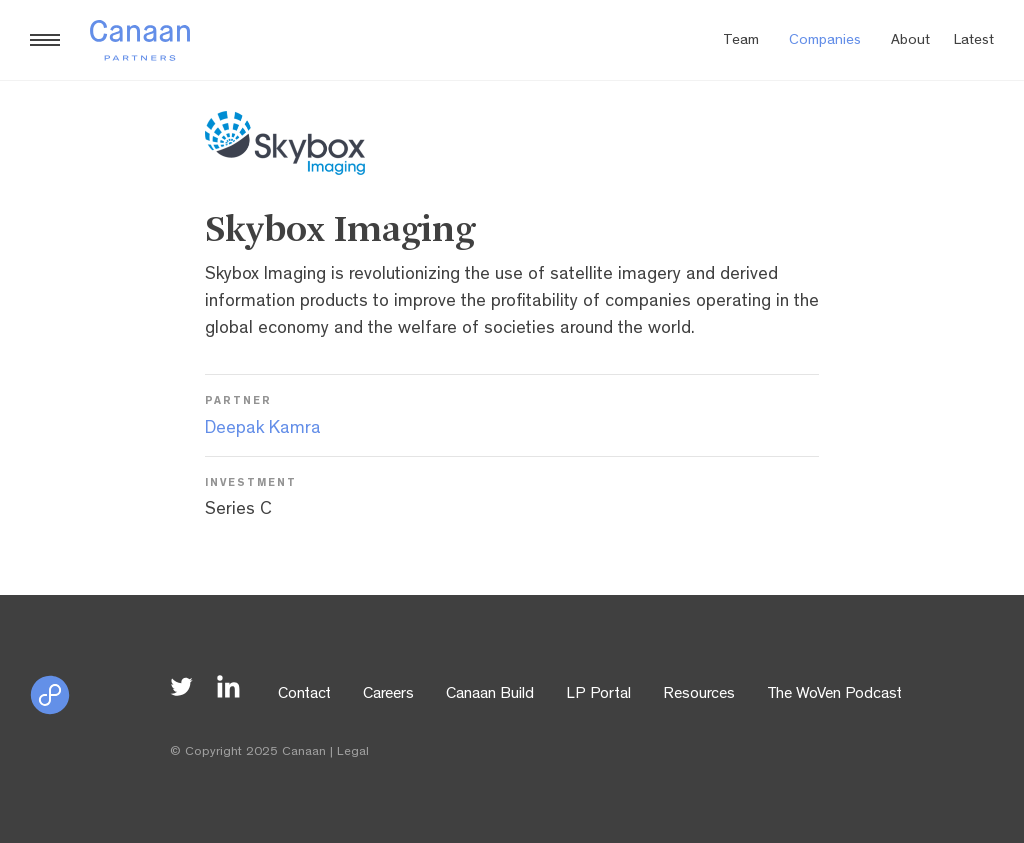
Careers (388, 695)
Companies (825, 41)
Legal (353, 752)
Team (741, 41)
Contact (304, 695)
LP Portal (598, 695)
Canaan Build (490, 695)
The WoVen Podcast (834, 695)
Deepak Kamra (263, 430)
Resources (699, 695)
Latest (974, 41)
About (910, 41)
